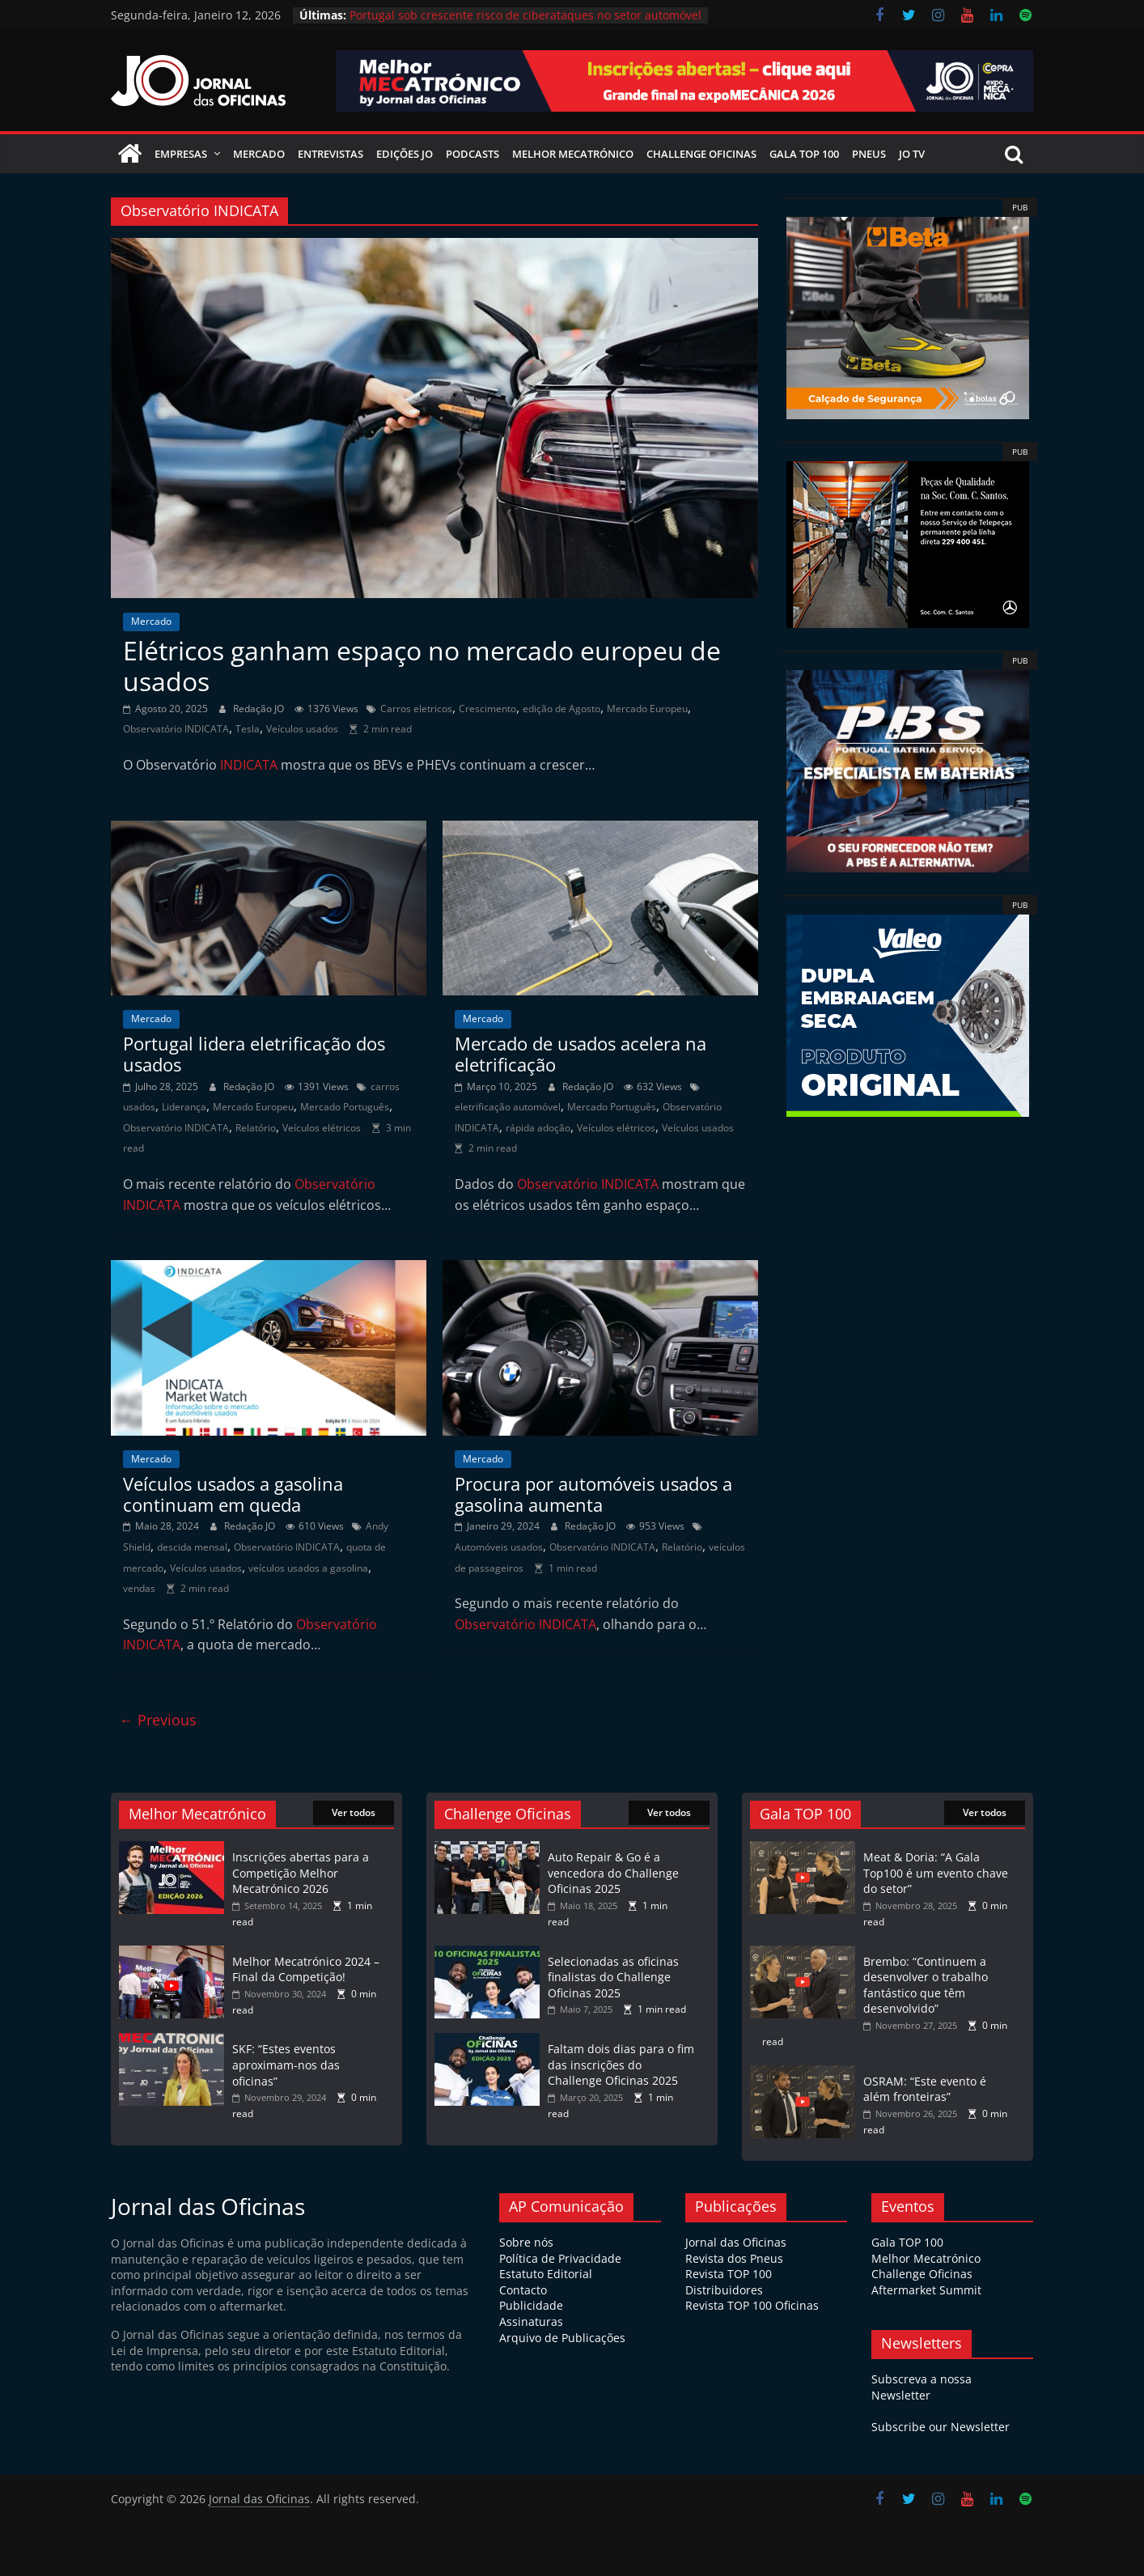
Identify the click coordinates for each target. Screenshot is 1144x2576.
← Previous (158, 1719)
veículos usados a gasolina (308, 1568)
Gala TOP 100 (907, 2242)
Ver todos (353, 1812)
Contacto (523, 2290)
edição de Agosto (561, 708)
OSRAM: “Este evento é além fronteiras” (924, 2089)
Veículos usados (302, 729)
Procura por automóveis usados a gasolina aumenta (593, 1494)
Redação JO (259, 708)
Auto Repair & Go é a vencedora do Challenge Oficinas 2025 (613, 1872)
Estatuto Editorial (545, 2273)
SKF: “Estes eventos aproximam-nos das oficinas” (286, 2064)
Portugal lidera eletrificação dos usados (254, 1053)
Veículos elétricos (321, 1128)
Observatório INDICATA (176, 729)
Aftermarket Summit (926, 2290)
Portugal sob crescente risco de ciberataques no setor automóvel (525, 15)
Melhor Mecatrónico (572, 153)
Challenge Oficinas (701, 153)
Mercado (259, 153)
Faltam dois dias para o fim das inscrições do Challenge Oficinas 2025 (621, 2064)
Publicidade (531, 2305)
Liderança (184, 1107)
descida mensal (192, 1547)
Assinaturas (531, 2321)
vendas (139, 1588)
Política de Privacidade (560, 2258)
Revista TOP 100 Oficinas (752, 2305)
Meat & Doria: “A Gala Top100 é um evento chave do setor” (935, 1872)
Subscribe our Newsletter (940, 2426)
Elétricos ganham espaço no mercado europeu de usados (422, 665)
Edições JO (404, 153)
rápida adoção (538, 1128)
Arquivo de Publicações (562, 2337)
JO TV (912, 153)
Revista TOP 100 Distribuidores (728, 2282)
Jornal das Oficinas (735, 2242)
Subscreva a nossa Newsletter (921, 2387)
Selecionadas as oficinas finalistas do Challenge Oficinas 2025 (613, 1977)
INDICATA (249, 765)
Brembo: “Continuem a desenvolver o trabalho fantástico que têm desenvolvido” (925, 1985)
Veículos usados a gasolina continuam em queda (233, 1494)
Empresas (181, 153)
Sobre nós (526, 2242)
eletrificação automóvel (508, 1107)
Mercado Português (344, 1107)
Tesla (247, 729)
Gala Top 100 (804, 153)
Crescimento (487, 708)
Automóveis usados (499, 1547)
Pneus (869, 153)
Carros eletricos (416, 708)
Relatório (255, 1128)
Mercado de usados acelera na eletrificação (580, 1053)
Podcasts (472, 153)
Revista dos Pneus (734, 2258)
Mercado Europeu (647, 708)
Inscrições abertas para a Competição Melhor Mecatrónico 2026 (300, 1872)
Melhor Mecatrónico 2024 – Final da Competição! (305, 1969)
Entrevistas (330, 153)
